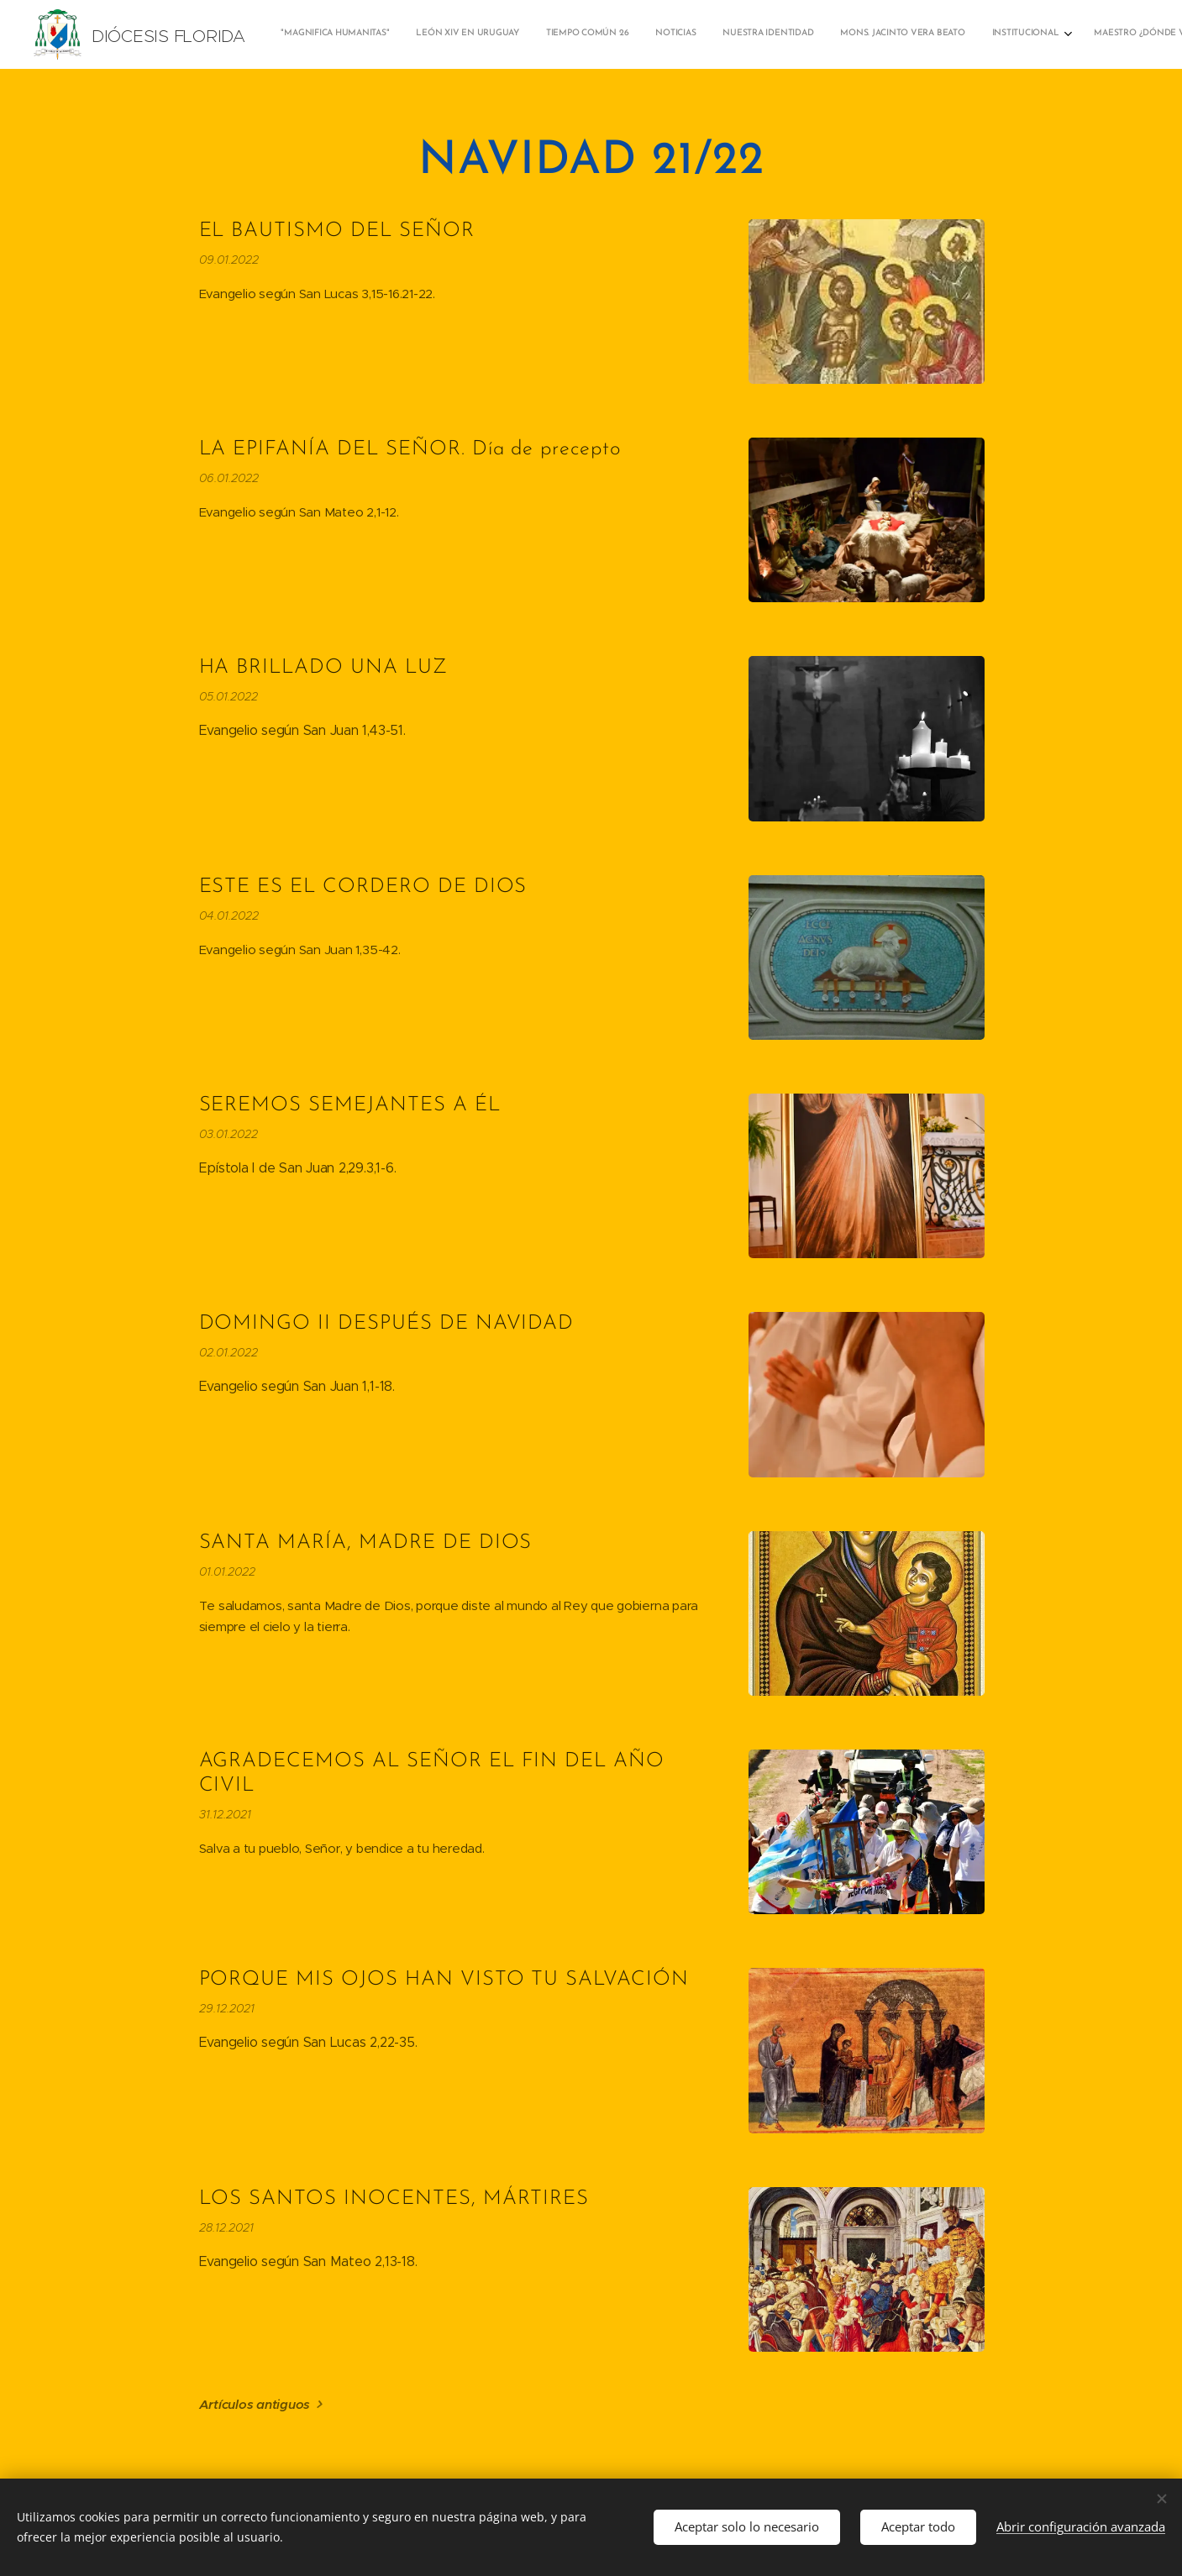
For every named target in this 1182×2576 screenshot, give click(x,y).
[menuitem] (821, 34)
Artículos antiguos (254, 2404)
